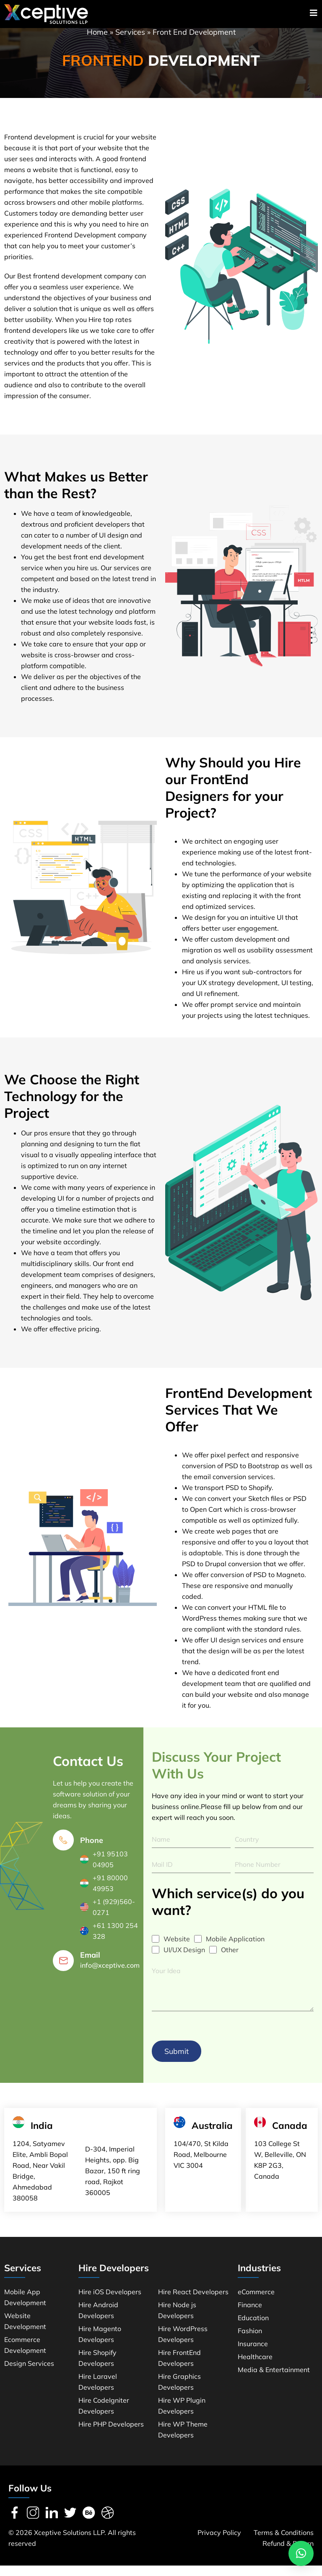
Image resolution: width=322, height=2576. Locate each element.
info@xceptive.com (110, 1974)
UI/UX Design (184, 1959)
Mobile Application (235, 1948)
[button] (301, 2553)
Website (177, 1948)
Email (90, 1964)
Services (130, 41)
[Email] (63, 1969)
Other (230, 1959)
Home (97, 41)
